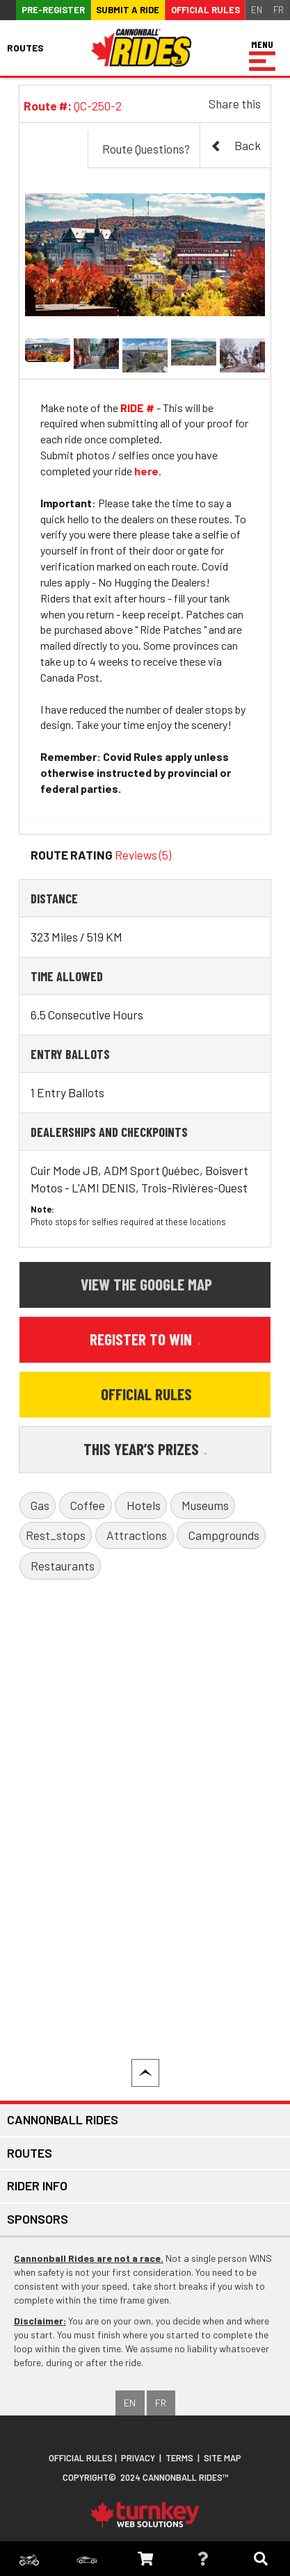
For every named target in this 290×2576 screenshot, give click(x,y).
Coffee (87, 1505)
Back (236, 145)
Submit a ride (127, 9)
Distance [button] (54, 898)
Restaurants (63, 1566)
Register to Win (145, 1339)
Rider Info (37, 2185)
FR (278, 9)
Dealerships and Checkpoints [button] (109, 1132)
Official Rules (205, 9)
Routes (29, 2152)
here (146, 470)
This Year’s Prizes (145, 1449)
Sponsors (37, 2218)
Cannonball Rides (62, 2119)
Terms (179, 2457)
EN (256, 9)
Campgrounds (223, 1535)
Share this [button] (235, 103)
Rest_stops (56, 1535)
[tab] (145, 898)
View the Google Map (146, 1284)
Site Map (222, 2457)
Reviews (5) (143, 855)
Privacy (138, 2457)
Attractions (136, 1535)
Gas (40, 1505)
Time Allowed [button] (67, 976)
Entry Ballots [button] (70, 1054)
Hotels (144, 1505)
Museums (205, 1505)
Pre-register (53, 9)
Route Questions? (146, 149)
